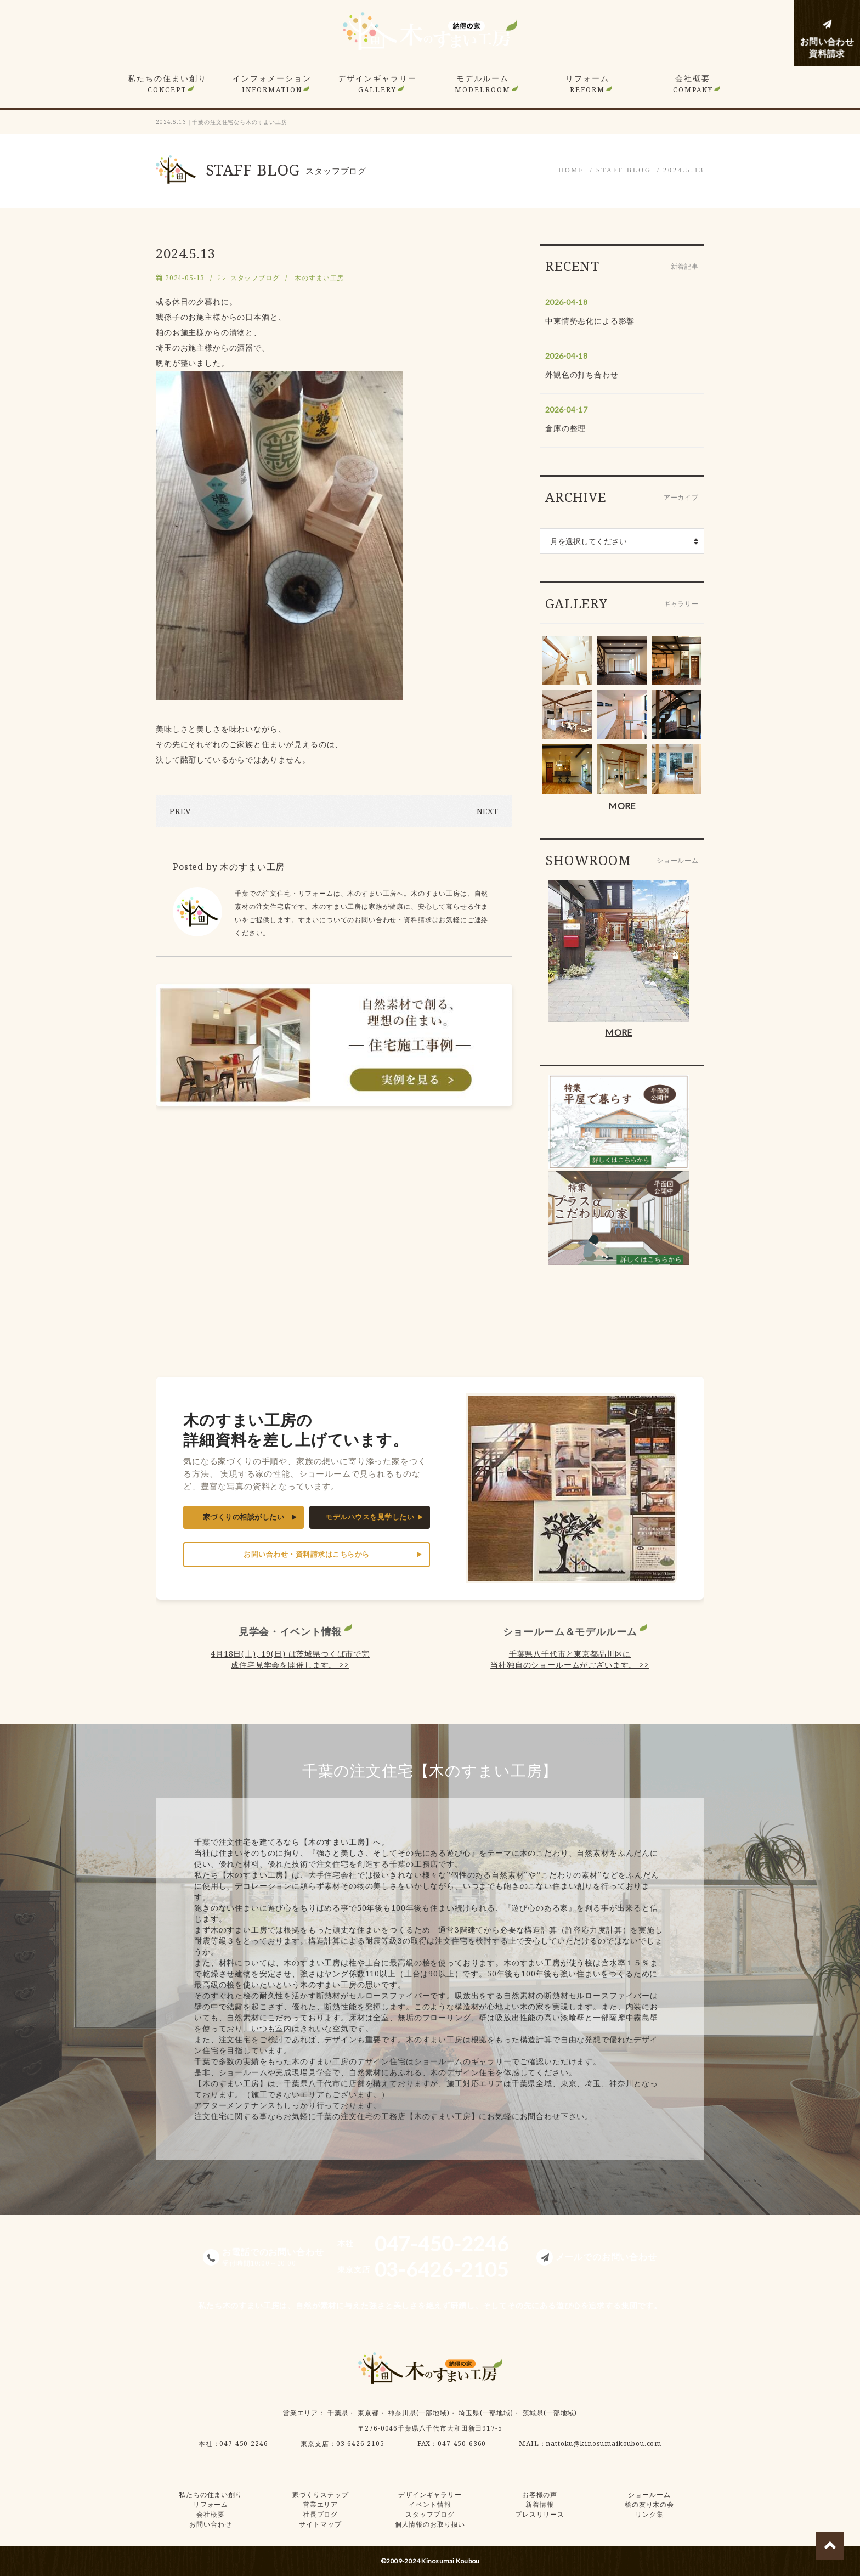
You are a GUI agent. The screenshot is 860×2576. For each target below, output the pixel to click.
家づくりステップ (320, 2494)
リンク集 (649, 2514)
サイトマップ (320, 2524)
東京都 (368, 2412)
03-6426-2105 (360, 2443)
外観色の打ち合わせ (582, 374)
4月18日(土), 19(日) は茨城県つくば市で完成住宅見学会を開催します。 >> (290, 1659)
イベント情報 (430, 2504)
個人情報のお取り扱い (430, 2524)
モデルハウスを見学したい (369, 1517)
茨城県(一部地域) (550, 2412)
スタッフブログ (255, 278)
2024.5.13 (683, 170)
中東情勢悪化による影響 (590, 320)
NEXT (488, 811)
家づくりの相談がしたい (244, 1517)
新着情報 (539, 2504)
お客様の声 (539, 2494)
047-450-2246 (243, 2443)
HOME (571, 170)
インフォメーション (272, 83)
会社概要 (693, 83)
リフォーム (587, 83)
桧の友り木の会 (649, 2504)
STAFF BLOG (624, 170)
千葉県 (338, 2412)
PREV (179, 811)
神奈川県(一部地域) (418, 2412)
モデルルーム (483, 83)
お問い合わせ (210, 2524)
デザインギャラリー (377, 83)
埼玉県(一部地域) (486, 2412)
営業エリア (300, 2412)
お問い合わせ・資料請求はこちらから (307, 1554)
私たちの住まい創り (167, 83)
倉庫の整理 (565, 428)
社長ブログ (320, 2514)
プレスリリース (539, 2514)
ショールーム (649, 2494)
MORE (621, 805)
